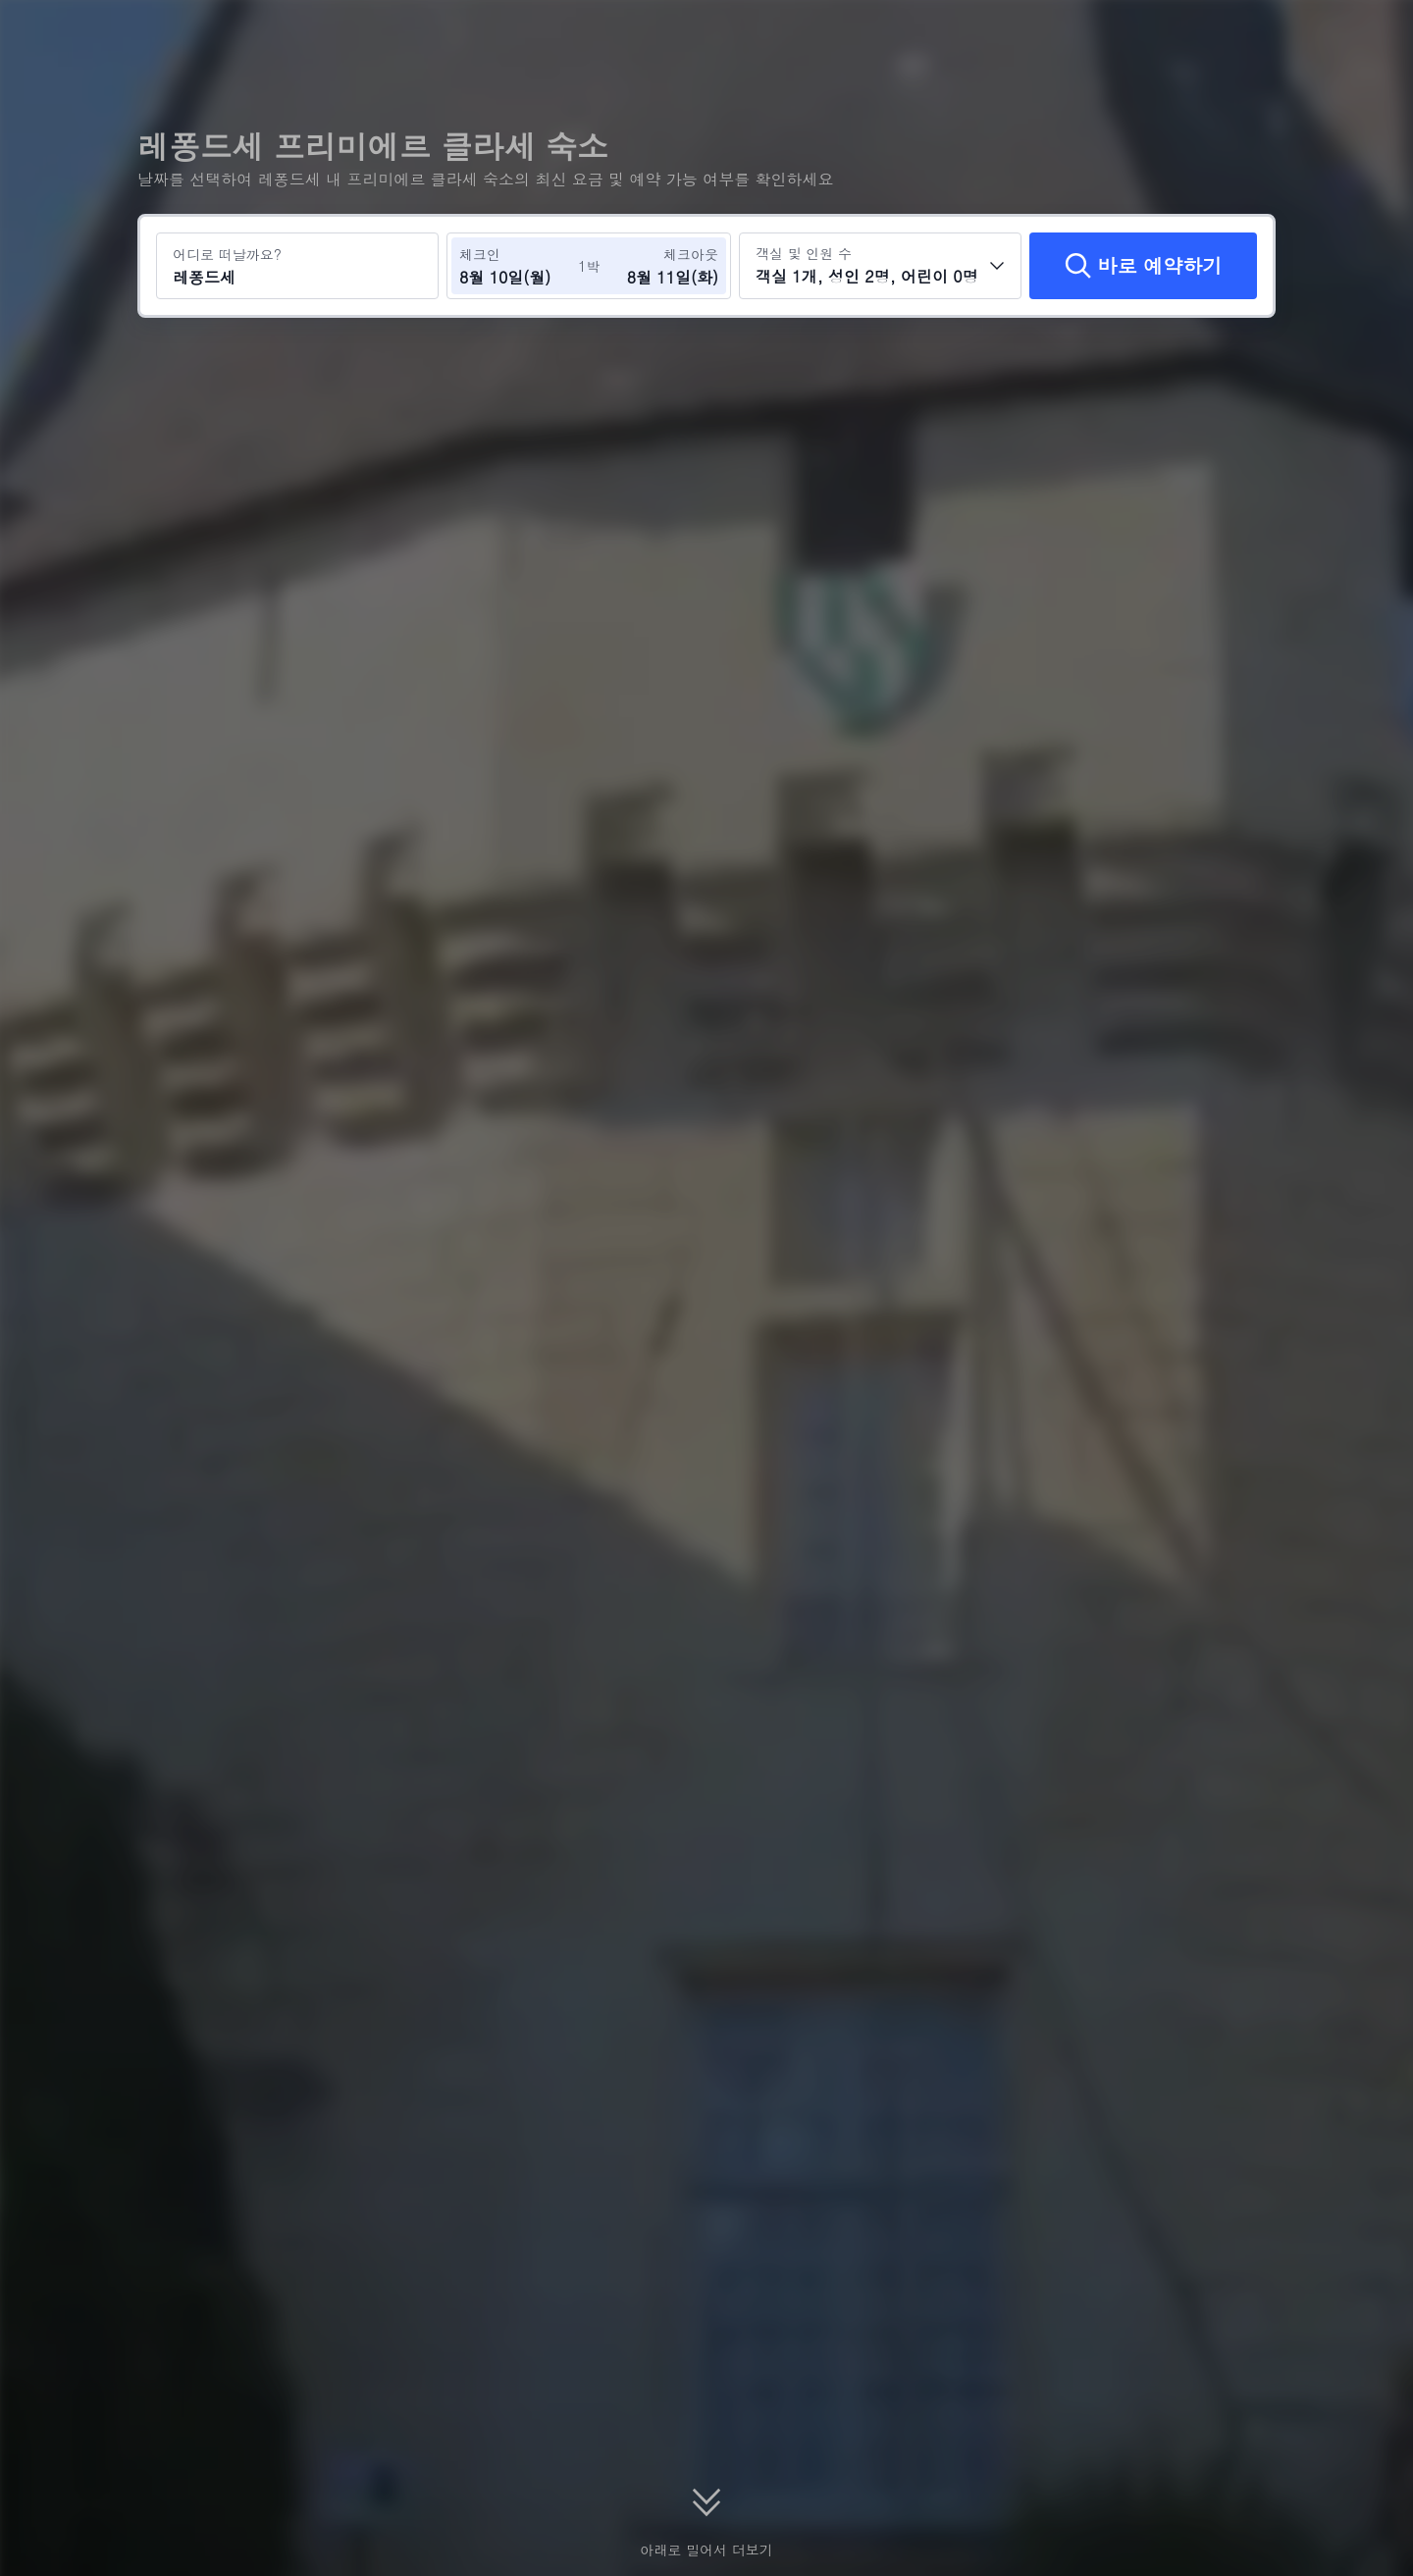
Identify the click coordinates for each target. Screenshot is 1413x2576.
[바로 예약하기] (1143, 265)
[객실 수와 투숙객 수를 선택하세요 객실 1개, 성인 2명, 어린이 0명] (880, 265)
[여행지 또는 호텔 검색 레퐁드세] (297, 265)
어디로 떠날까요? (227, 254)
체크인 (479, 254)
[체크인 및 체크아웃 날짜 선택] (518, 265)
